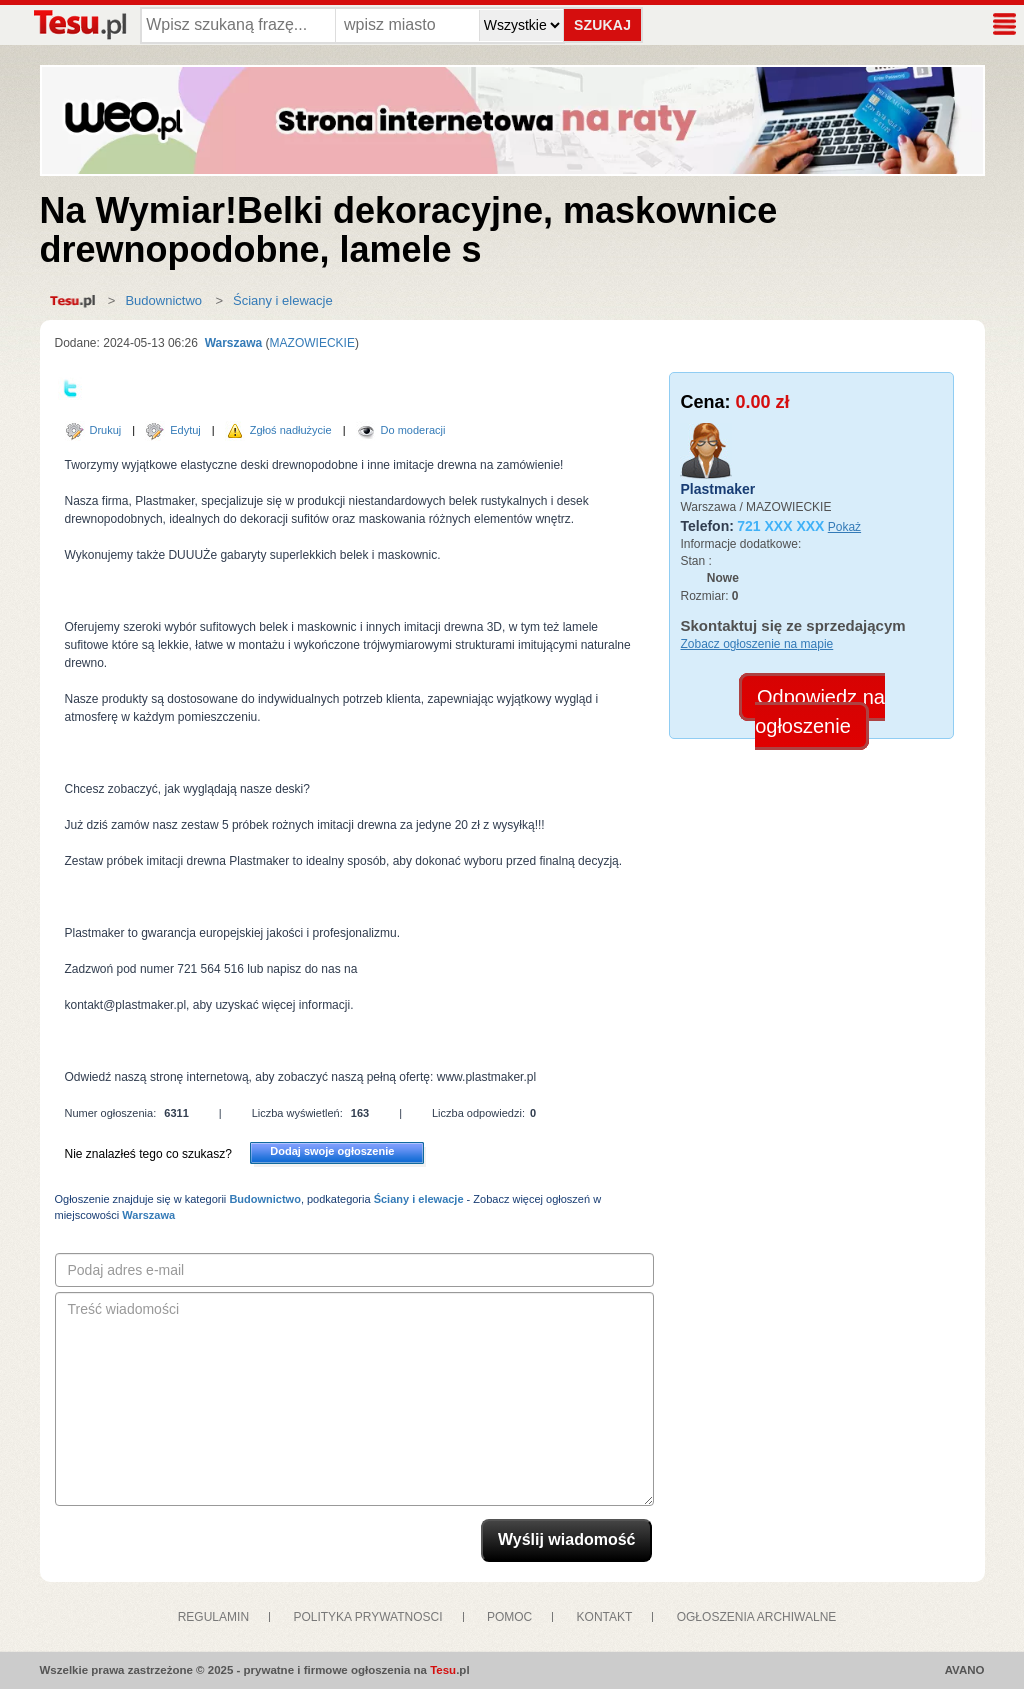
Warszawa (231, 343)
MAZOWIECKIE (312, 343)
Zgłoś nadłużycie (291, 430)
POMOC (509, 1617)
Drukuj (106, 430)
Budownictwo (163, 300)
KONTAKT (605, 1617)
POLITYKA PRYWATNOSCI (367, 1617)
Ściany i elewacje (283, 300)
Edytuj (185, 430)
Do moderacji (413, 430)
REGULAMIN (213, 1617)
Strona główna (77, 301)
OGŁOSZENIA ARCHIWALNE (757, 1617)
